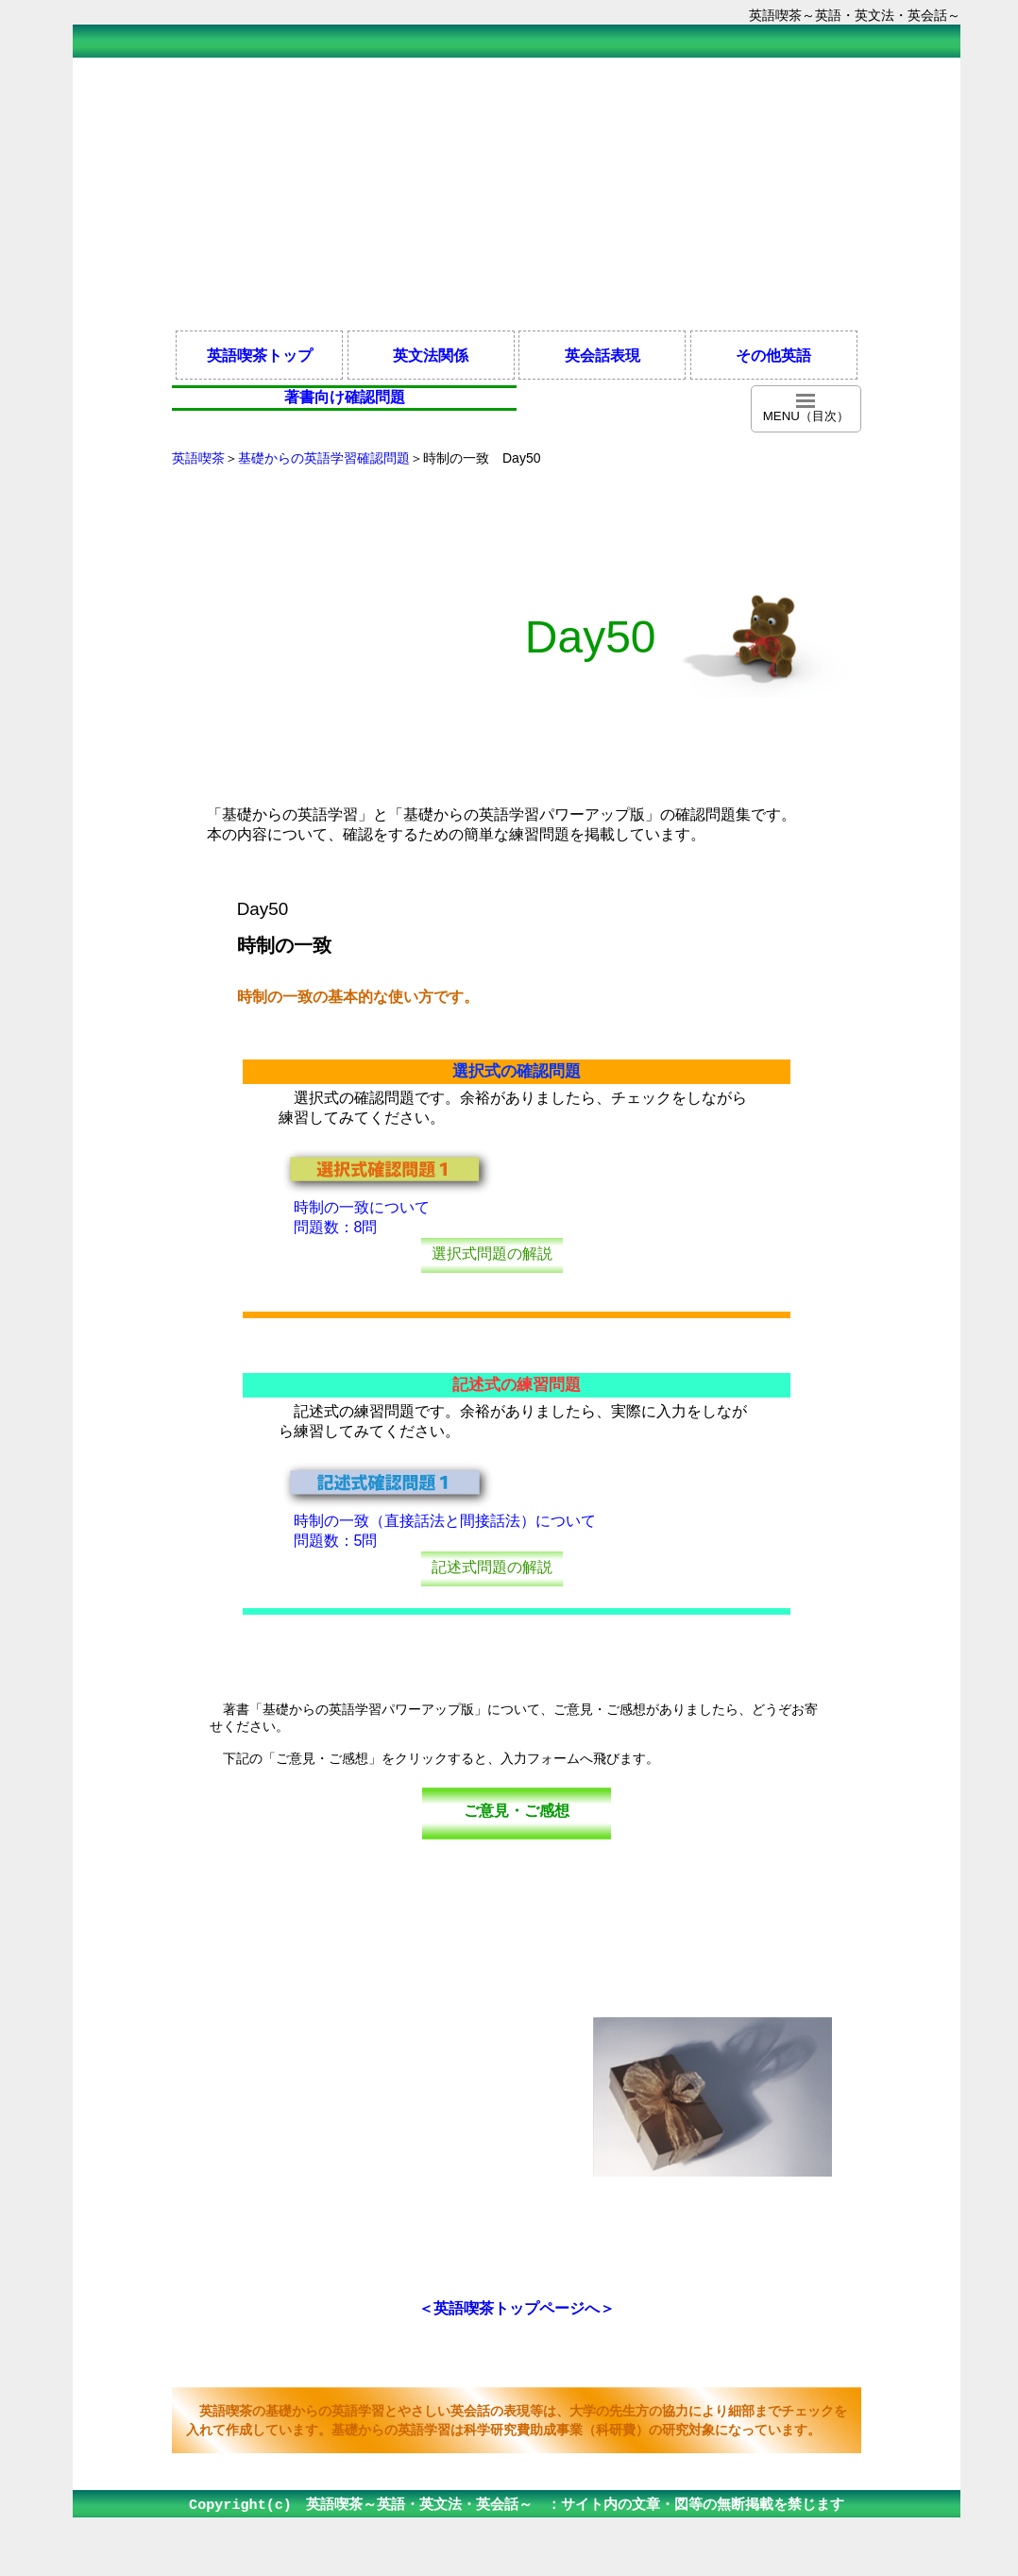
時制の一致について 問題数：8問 (388, 1210)
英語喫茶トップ (260, 355)
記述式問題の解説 (492, 1567)
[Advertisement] (516, 192)
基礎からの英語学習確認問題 (324, 458)
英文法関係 (430, 355)
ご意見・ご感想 (516, 1811)
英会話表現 (602, 355)
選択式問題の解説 (492, 1254)
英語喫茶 (198, 458)
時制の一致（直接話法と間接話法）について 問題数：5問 (437, 1524)
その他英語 (773, 355)
